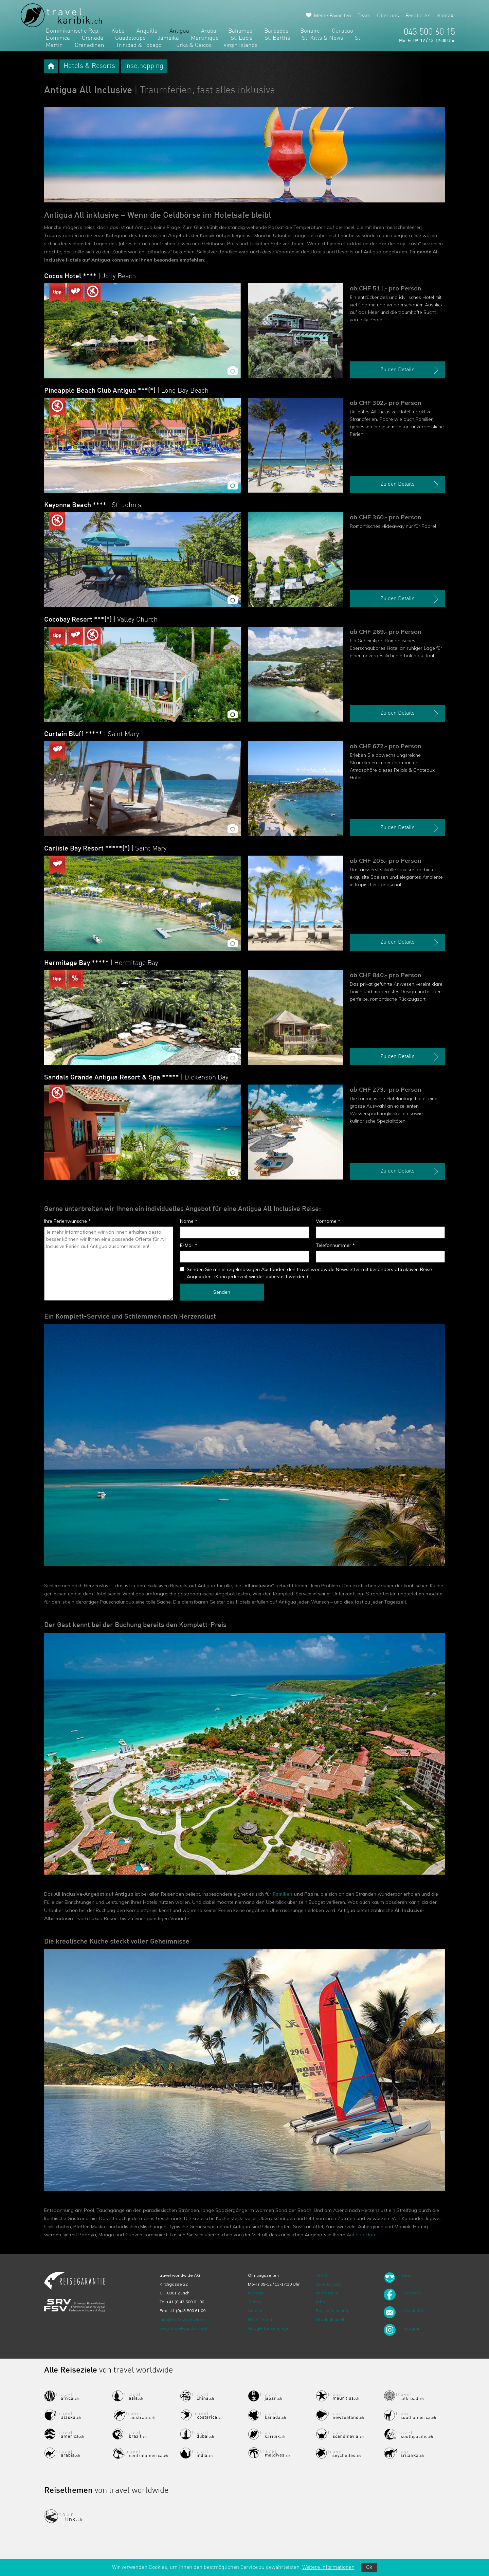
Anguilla (147, 31)
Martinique (205, 38)
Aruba (208, 31)
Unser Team (260, 2319)
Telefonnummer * (335, 1245)
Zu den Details (410, 370)
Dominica (58, 38)
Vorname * (328, 1221)
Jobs (320, 2301)
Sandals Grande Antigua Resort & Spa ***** (136, 1077)
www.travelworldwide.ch (184, 2328)
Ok (369, 2567)
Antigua (179, 31)
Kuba (118, 31)
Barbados (276, 31)
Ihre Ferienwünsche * (67, 1221)
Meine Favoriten (332, 16)
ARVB (321, 2275)
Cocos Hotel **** (90, 276)
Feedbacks (418, 16)
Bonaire (310, 31)
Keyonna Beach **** (92, 505)
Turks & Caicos (193, 45)
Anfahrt (255, 2310)
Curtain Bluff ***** (91, 734)
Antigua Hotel (362, 2235)
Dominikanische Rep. (72, 31)
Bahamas (240, 31)
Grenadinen (89, 45)
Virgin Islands (240, 45)
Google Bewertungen (269, 2328)
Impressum (327, 2292)
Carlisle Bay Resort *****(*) (105, 848)
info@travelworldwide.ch (184, 2319)
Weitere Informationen (328, 2567)
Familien (282, 1894)
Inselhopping (144, 66)
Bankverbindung (332, 2310)
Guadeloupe (130, 38)
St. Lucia (242, 38)
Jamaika (168, 38)
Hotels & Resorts (89, 66)
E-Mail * (188, 1245)
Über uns (388, 16)
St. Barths (277, 38)
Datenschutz (328, 2284)
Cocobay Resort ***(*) (101, 619)
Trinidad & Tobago (139, 45)
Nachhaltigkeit (330, 2319)
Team (364, 16)
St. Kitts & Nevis (322, 38)
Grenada (92, 38)
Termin (254, 2301)
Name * (188, 1221)
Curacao (342, 31)
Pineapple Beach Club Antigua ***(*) (126, 391)
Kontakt (446, 16)
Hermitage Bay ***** (101, 963)
